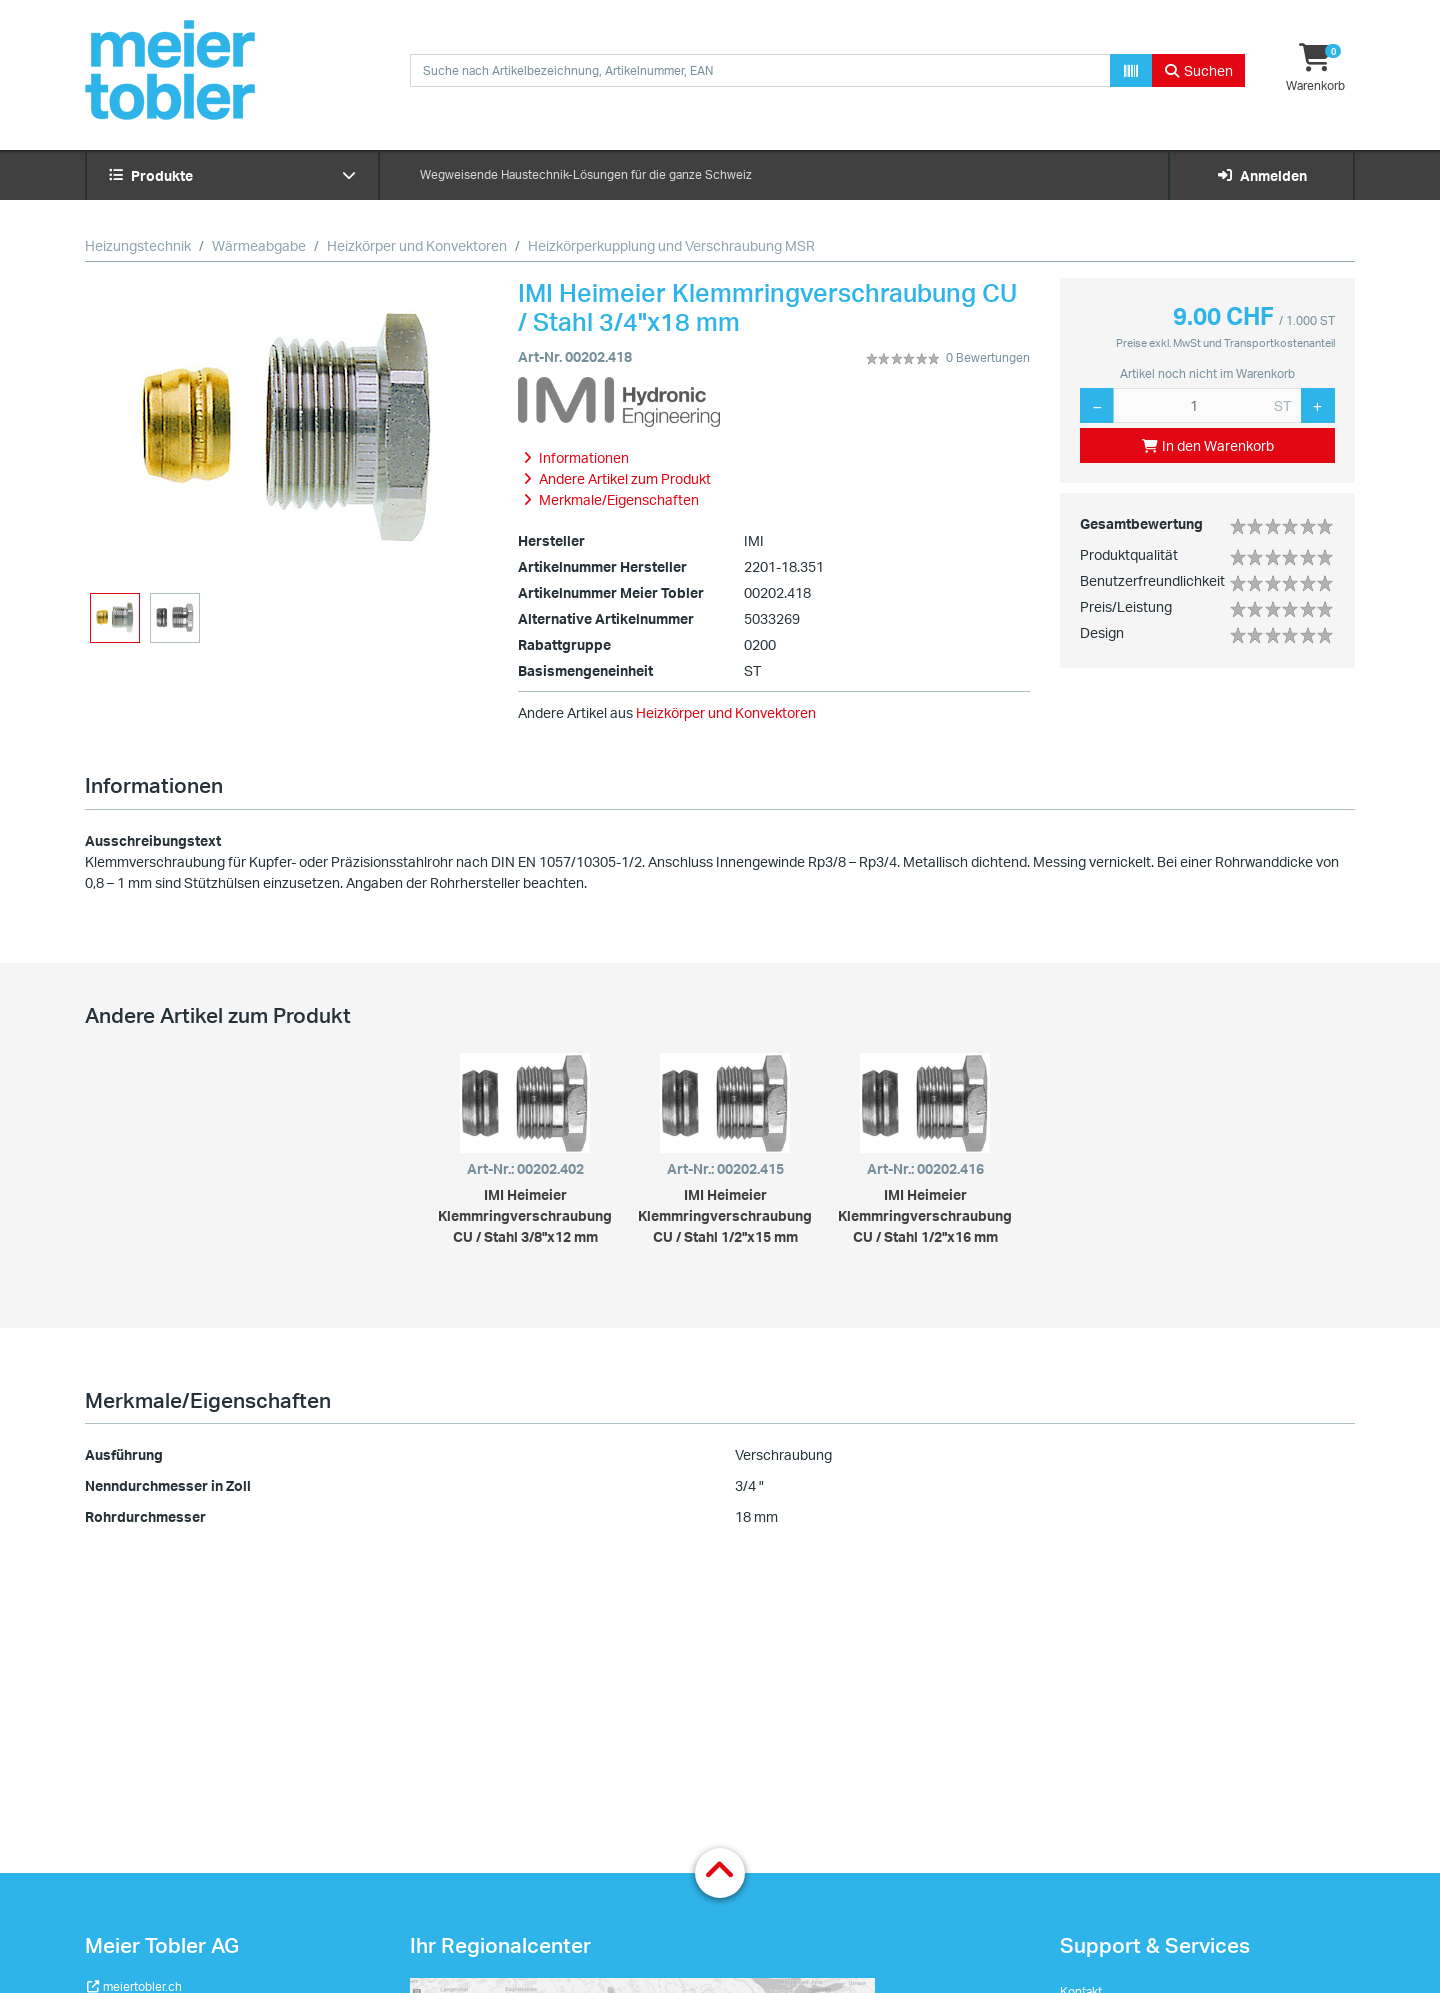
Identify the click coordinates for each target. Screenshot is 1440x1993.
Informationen (154, 785)
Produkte (232, 175)
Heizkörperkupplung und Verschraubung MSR (671, 245)
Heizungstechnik (138, 245)
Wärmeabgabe (259, 245)
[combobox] (760, 70)
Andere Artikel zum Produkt (218, 1015)
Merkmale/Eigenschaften (208, 1400)
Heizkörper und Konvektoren (417, 245)
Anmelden (1261, 175)
